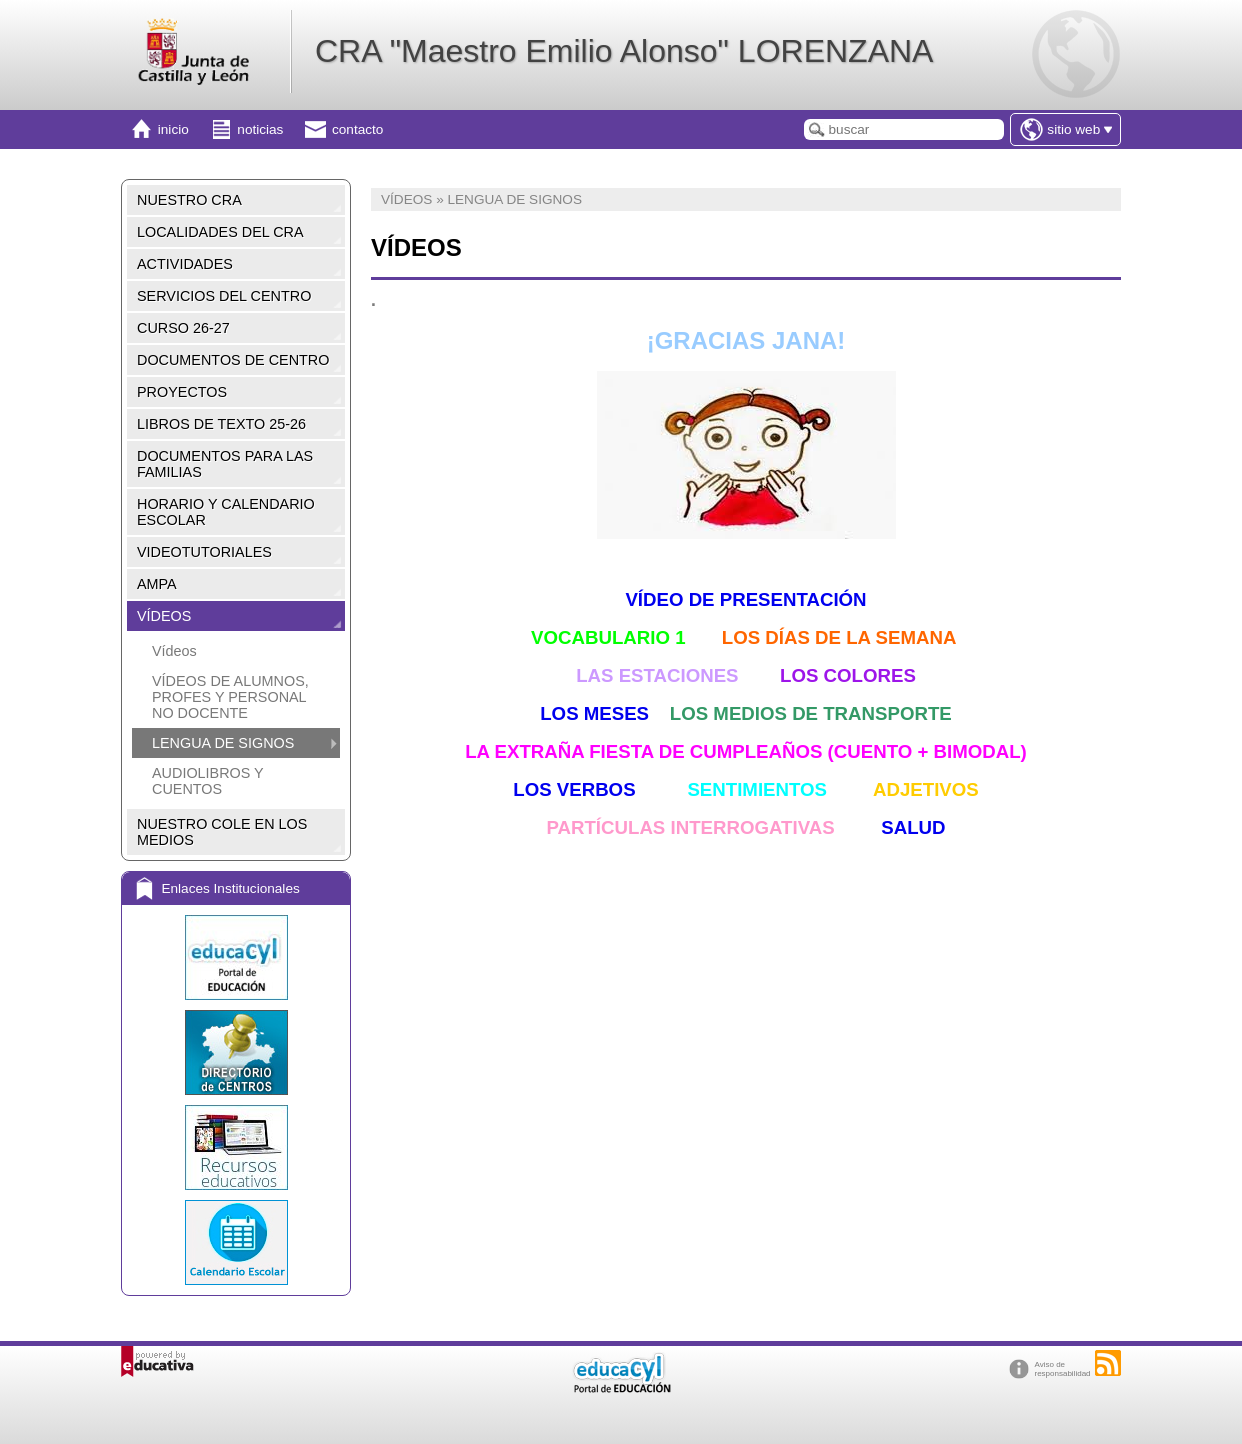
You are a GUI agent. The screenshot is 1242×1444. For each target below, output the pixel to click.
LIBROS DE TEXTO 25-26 (221, 424)
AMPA (157, 584)
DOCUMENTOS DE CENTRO (233, 360)
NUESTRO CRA (189, 200)
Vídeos (174, 651)
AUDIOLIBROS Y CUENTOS (207, 781)
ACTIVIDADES (185, 264)
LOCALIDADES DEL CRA (220, 232)
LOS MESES (594, 713)
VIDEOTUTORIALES (204, 552)
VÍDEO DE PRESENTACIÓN (745, 599)
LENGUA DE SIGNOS (223, 743)
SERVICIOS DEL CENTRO (224, 296)
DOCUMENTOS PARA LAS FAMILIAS (225, 464)
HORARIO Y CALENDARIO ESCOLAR (226, 512)
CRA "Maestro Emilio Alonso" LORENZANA (624, 51)
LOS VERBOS (574, 789)
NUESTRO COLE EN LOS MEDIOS (222, 832)
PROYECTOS (182, 392)
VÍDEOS (164, 616)
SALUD (913, 827)
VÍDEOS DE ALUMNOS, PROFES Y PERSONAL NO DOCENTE (230, 697)
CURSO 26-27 (183, 328)
